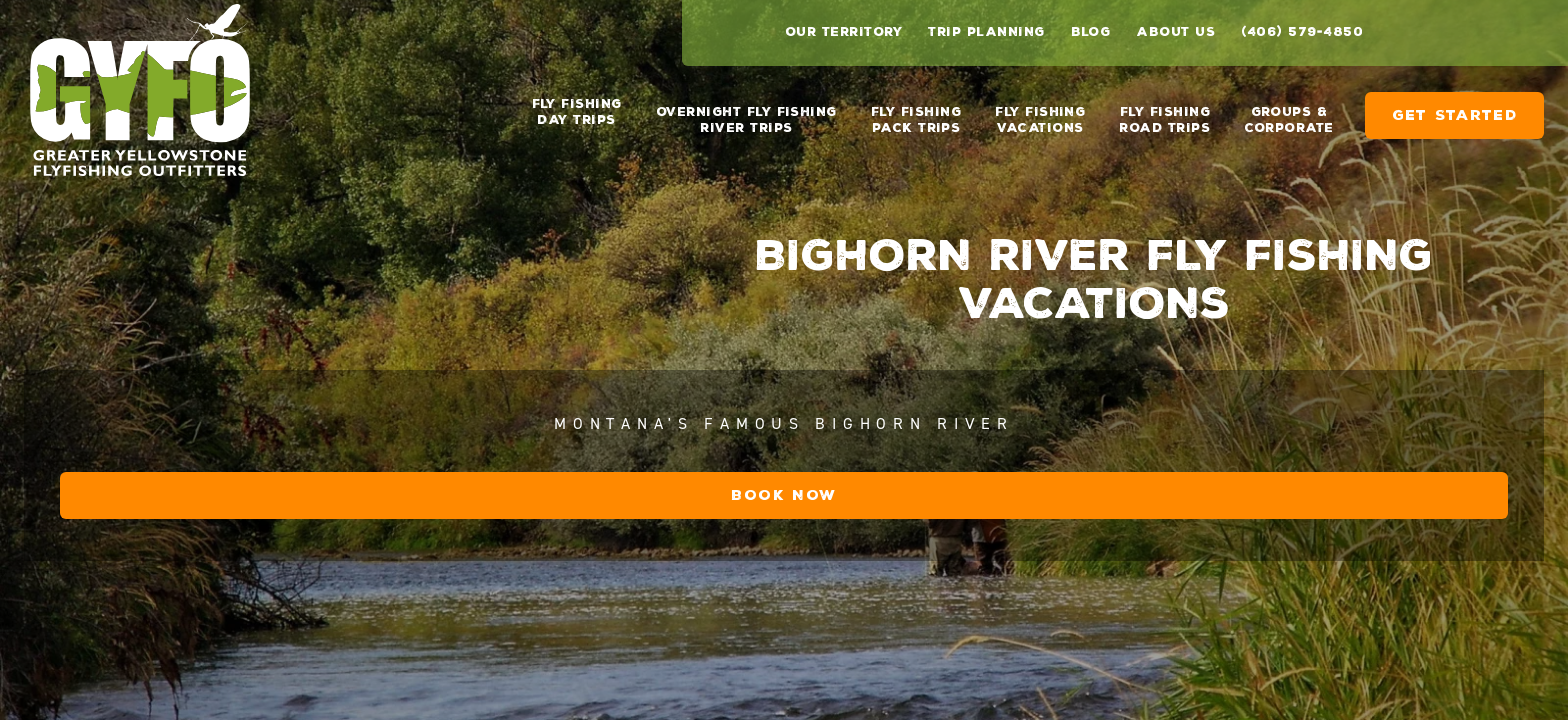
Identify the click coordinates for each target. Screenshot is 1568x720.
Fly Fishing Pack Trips (916, 112)
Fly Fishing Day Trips (577, 112)
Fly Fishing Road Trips (1164, 112)
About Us (1175, 32)
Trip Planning (986, 32)
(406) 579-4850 (1302, 32)
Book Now (1135, 615)
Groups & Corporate (1288, 112)
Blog (1091, 32)
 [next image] (1541, 685)
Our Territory (843, 32)
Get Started (1454, 107)
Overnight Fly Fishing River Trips (746, 112)
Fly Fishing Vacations (1040, 112)
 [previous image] (1488, 685)
